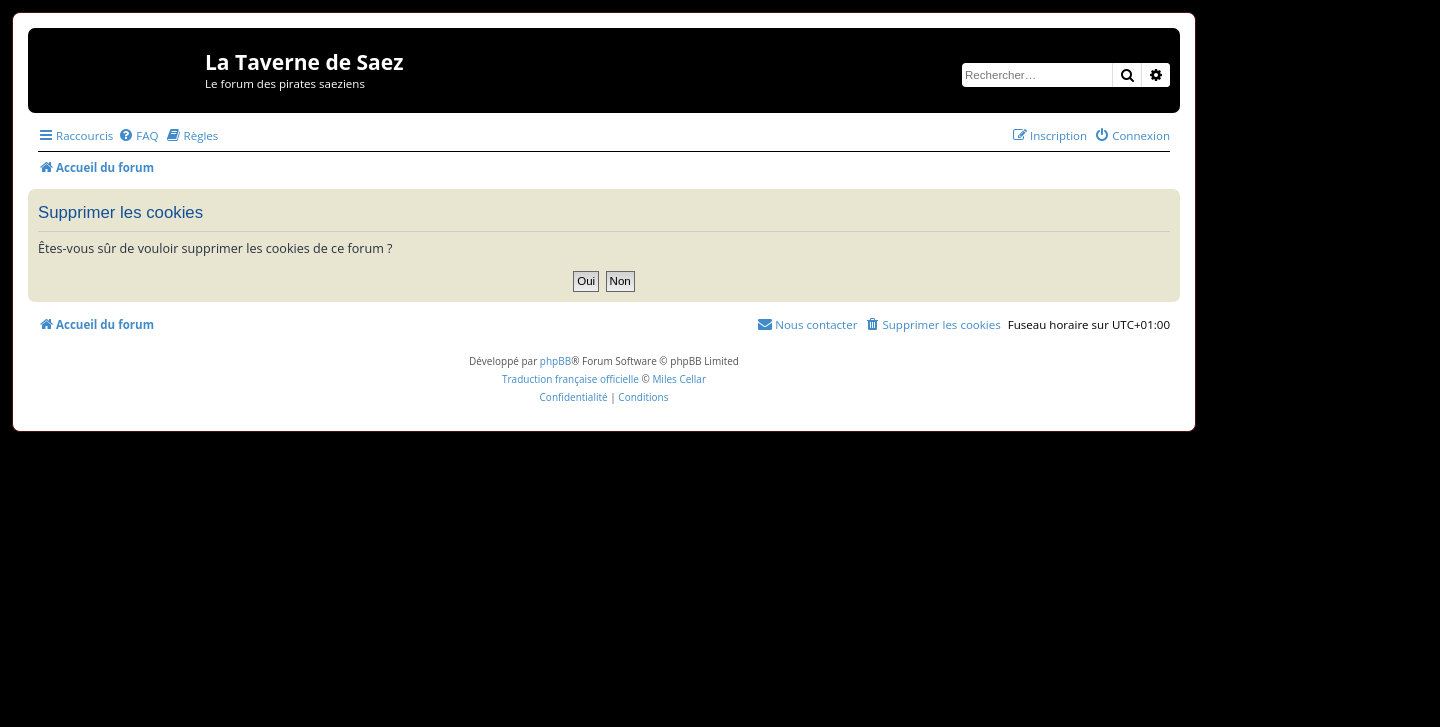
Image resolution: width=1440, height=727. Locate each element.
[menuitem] (138, 135)
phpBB (555, 361)
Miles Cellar (679, 379)
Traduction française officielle (570, 379)
